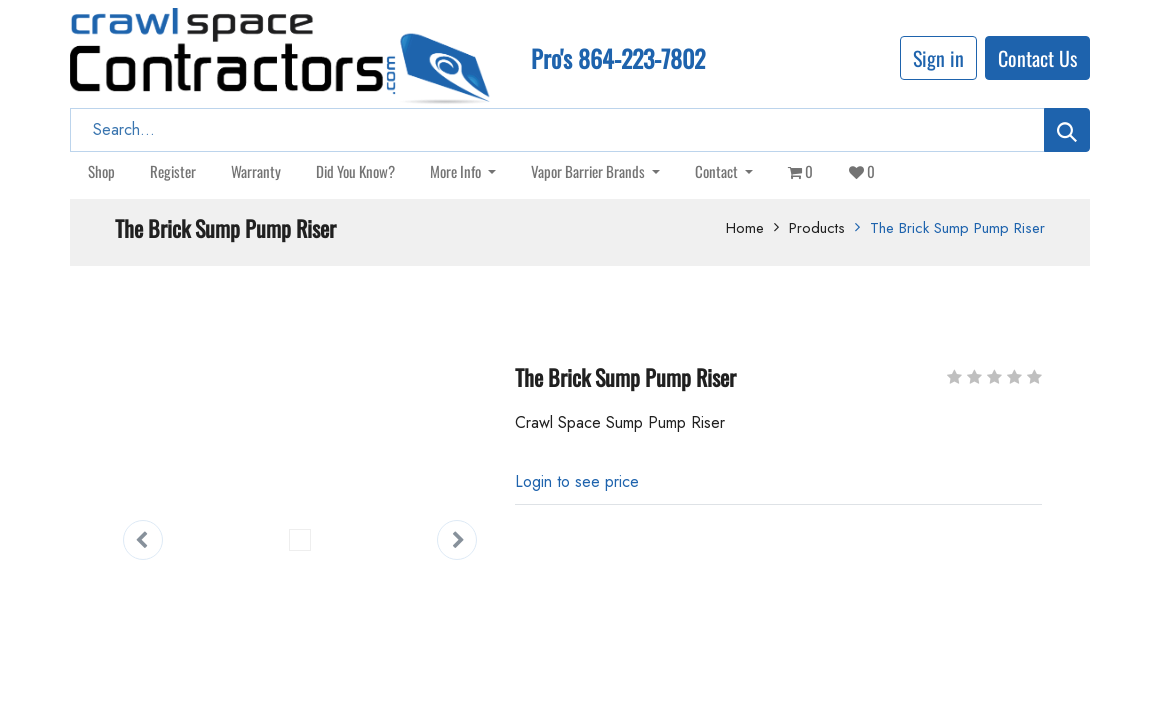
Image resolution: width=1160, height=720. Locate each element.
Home (745, 228)
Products (817, 228)
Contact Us (1037, 58)
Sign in (938, 58)
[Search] (1067, 130)
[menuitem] (101, 171)
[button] (143, 540)
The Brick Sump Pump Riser (957, 228)
